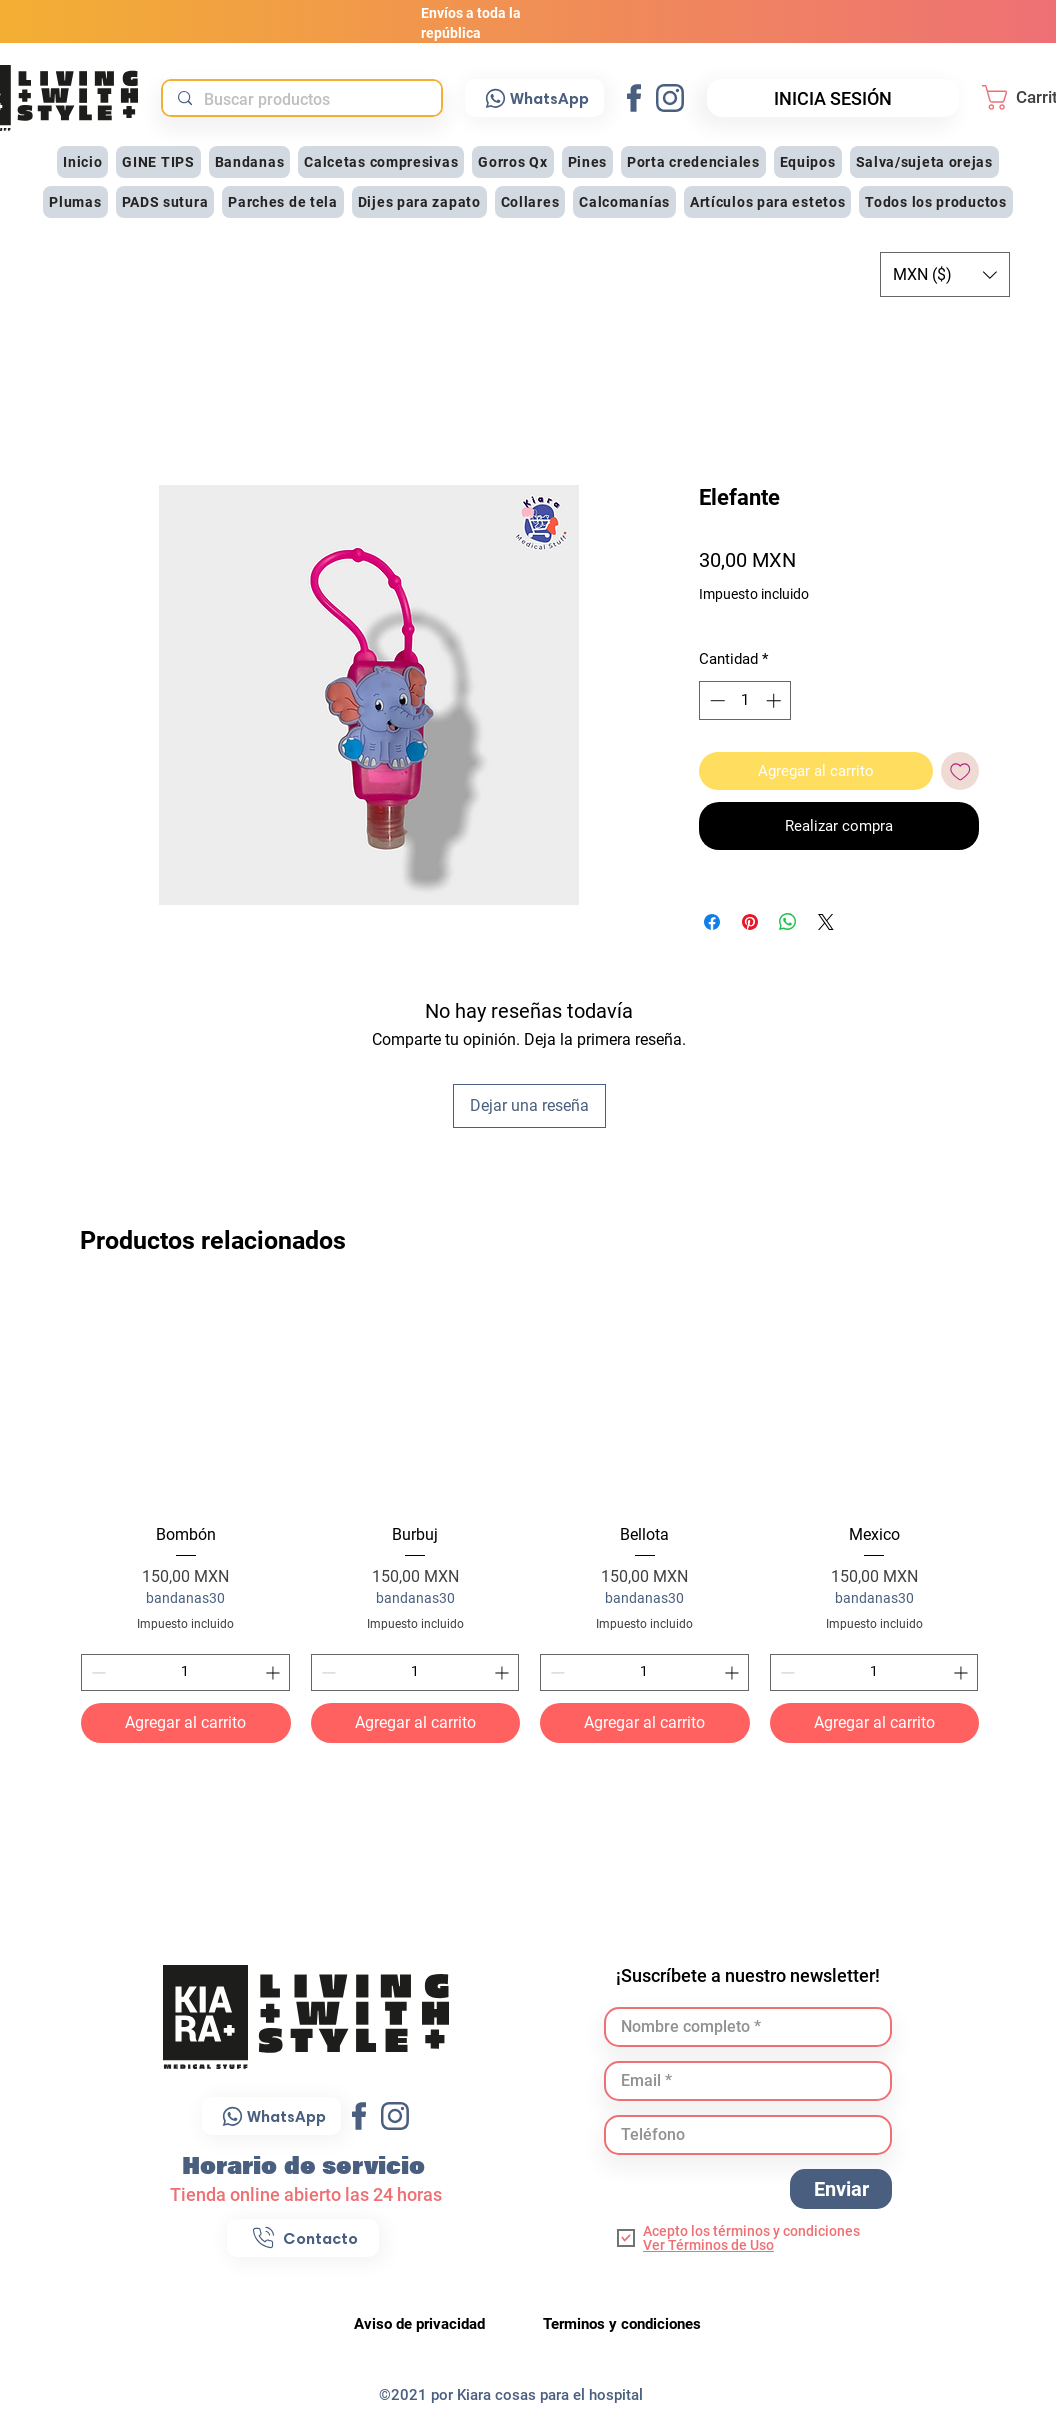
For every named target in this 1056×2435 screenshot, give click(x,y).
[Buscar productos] (301, 100)
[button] (250, 162)
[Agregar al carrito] (186, 1723)
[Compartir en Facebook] (712, 922)
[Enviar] (841, 2189)
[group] (530, 1518)
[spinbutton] (185, 1672)
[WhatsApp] (534, 98)
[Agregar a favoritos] (960, 771)
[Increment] (274, 1672)
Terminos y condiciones (622, 2324)
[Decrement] (96, 1672)
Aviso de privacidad (421, 2324)
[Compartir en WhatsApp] (788, 922)
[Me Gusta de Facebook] (894, 1165)
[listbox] (945, 274)
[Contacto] (303, 2238)
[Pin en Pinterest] (750, 922)
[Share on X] (826, 922)
